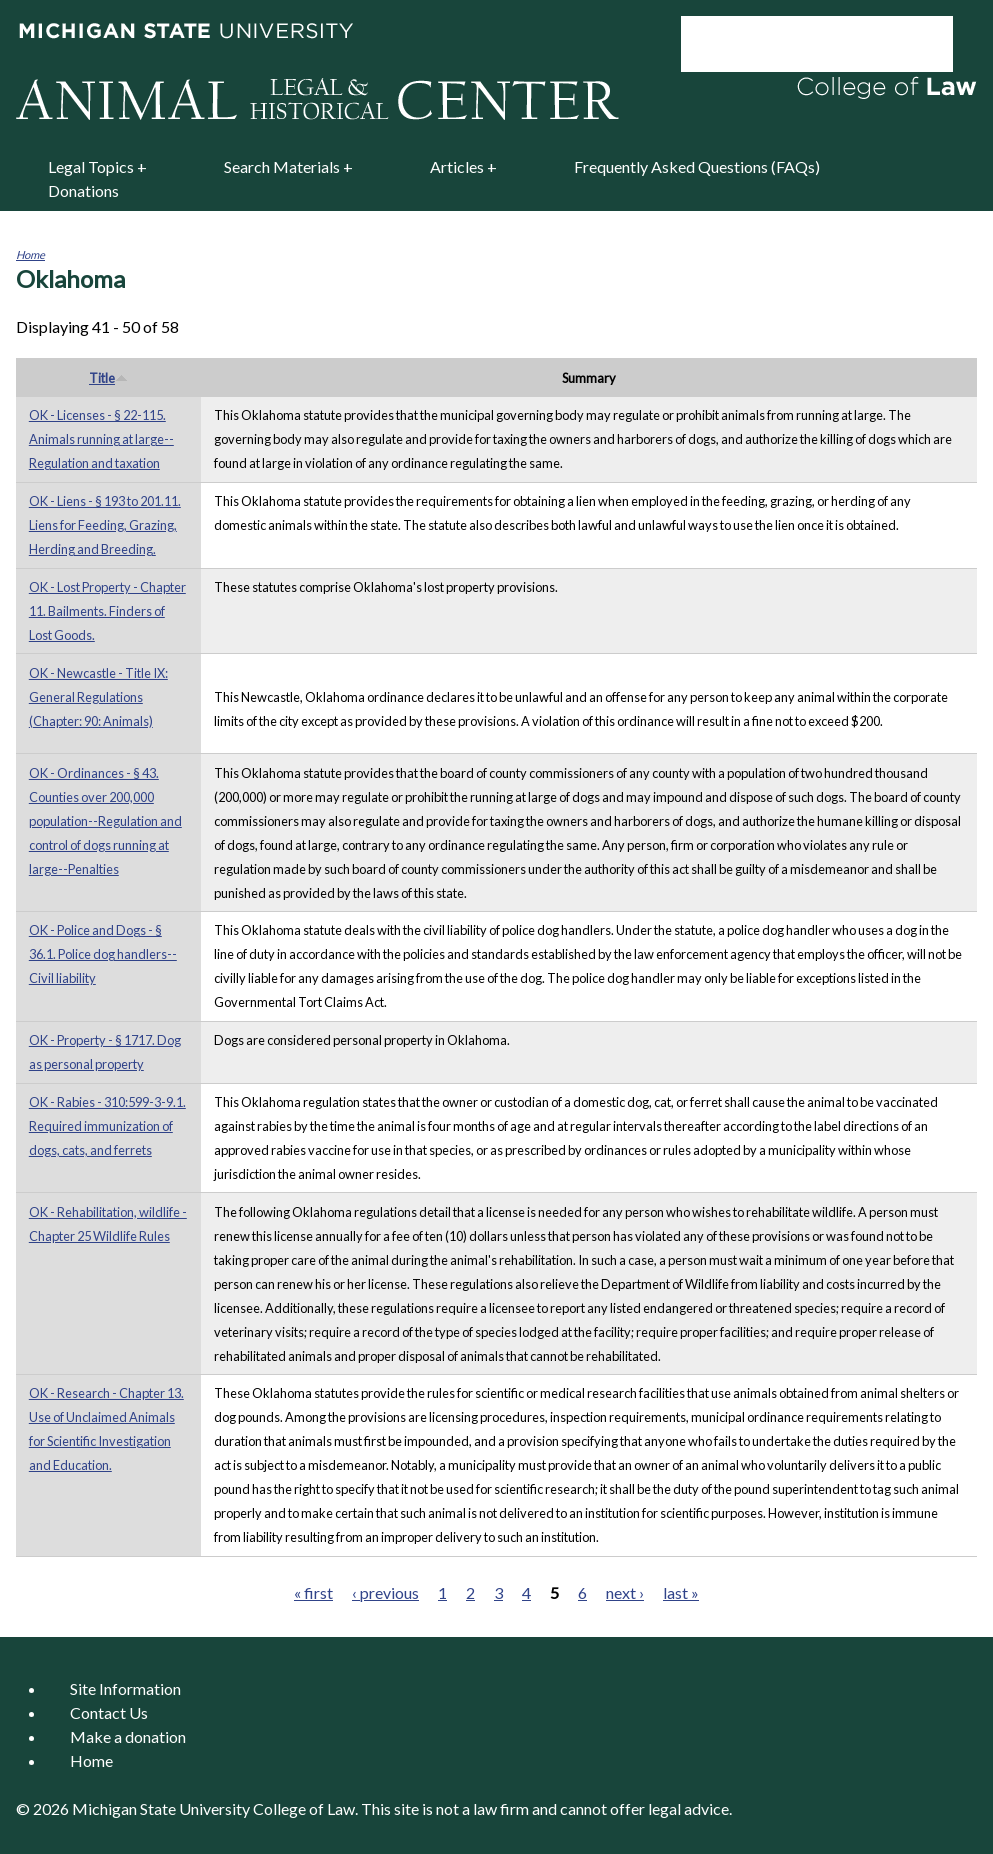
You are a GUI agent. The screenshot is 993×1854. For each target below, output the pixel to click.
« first (313, 1592)
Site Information (125, 1688)
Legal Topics (91, 166)
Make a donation (128, 1736)
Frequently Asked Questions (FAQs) (697, 166)
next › (625, 1592)
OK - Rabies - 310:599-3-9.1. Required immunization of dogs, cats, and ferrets (107, 1126)
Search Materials (282, 166)
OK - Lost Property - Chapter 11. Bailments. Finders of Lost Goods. (107, 611)
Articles (457, 166)
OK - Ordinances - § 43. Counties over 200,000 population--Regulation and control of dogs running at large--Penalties (105, 821)
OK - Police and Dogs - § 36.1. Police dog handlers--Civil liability (103, 954)
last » (681, 1592)
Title (108, 378)
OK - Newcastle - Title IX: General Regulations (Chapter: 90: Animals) (98, 697)
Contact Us (109, 1712)
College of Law (304, 1808)
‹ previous (385, 1592)
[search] (790, 44)
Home (30, 254)
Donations (83, 190)
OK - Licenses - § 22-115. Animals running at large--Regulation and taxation (101, 439)
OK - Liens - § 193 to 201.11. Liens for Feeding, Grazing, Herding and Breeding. (105, 525)
